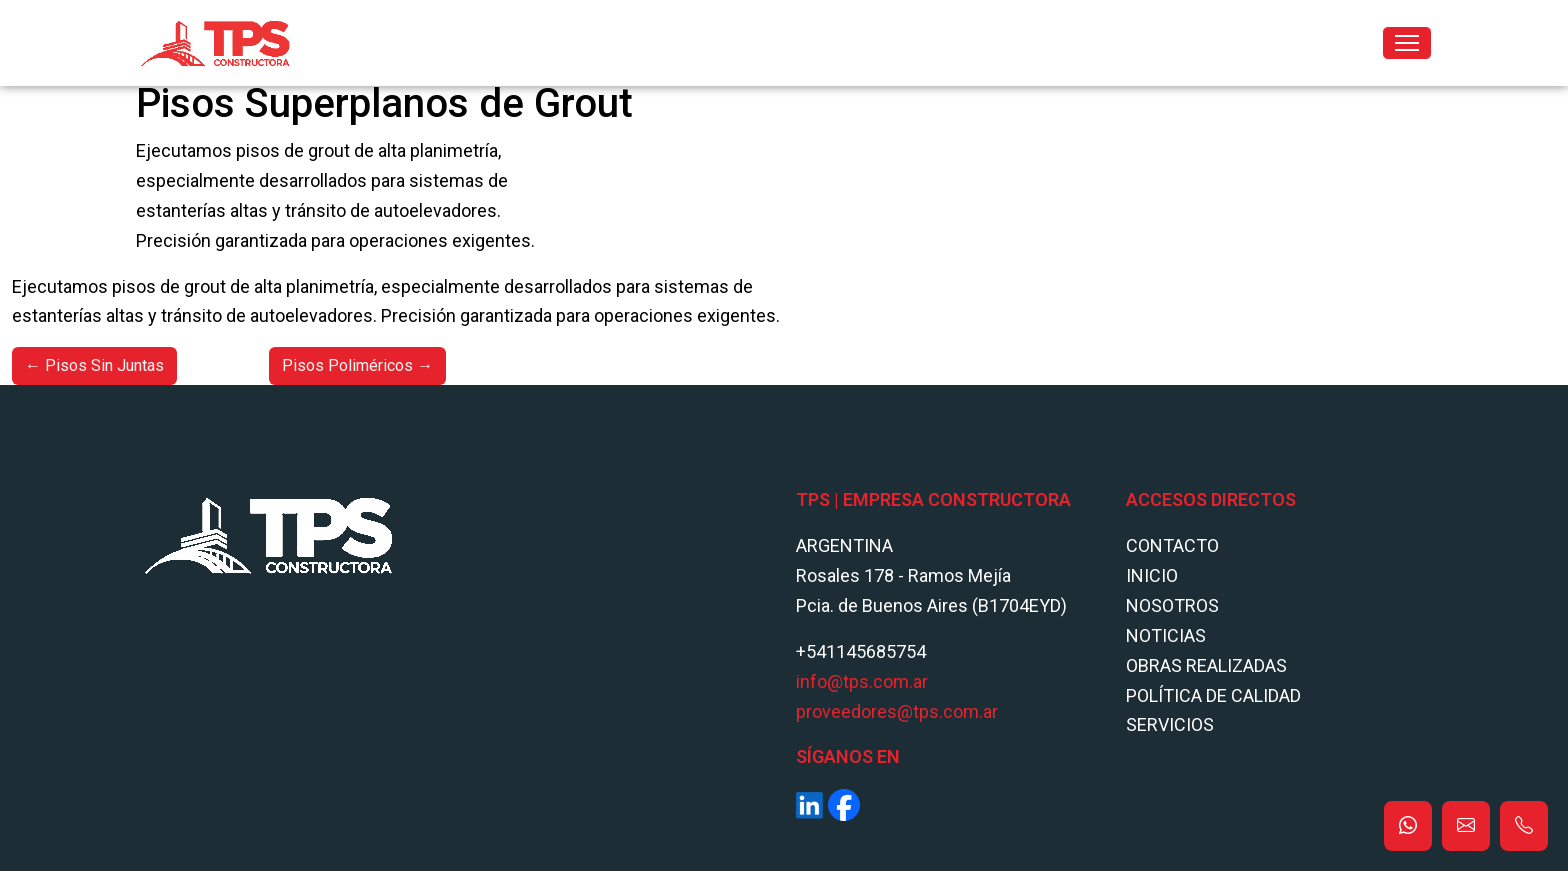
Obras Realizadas (1206, 665)
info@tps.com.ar (862, 681)
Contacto (1172, 545)
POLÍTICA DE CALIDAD (1213, 695)
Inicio (1152, 575)
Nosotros (1172, 605)
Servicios (1170, 724)
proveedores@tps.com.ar (897, 711)
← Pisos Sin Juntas (94, 365)
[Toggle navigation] (1407, 43)
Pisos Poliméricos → (357, 365)
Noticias (1166, 635)
